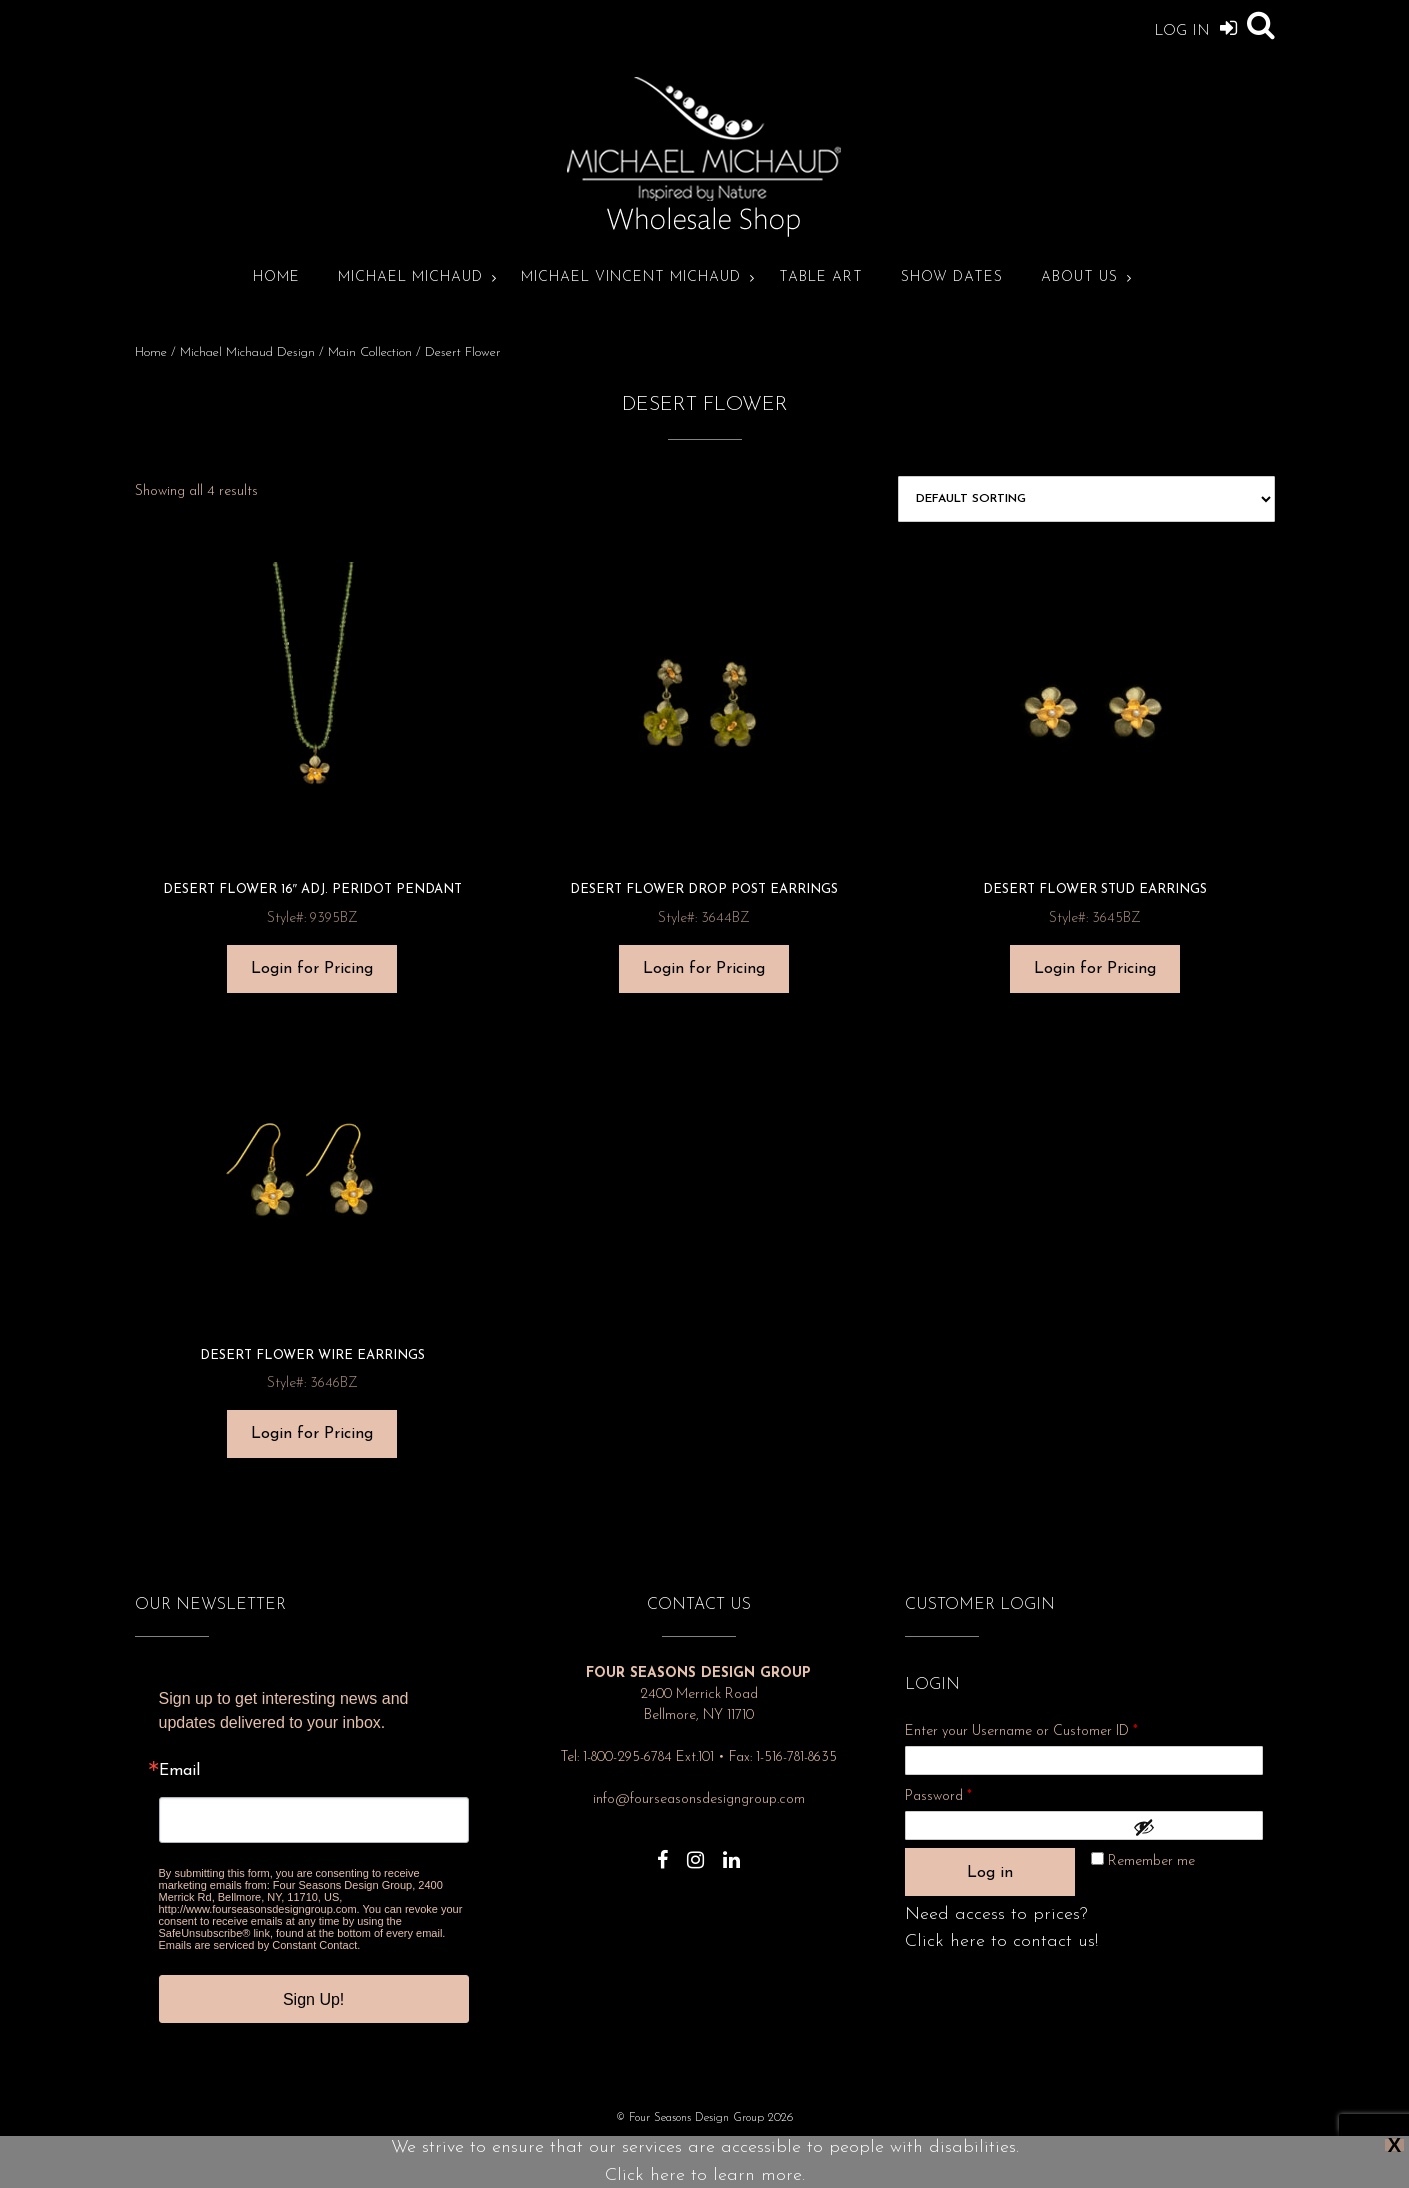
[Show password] (1193, 1827)
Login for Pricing (312, 969)
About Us (1079, 277)
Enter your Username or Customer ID (1021, 1731)
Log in (990, 1873)
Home (276, 277)
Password (965, 1793)
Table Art (821, 277)
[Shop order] (1086, 499)
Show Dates (952, 277)
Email (179, 1771)
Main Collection (370, 352)
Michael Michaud (410, 277)
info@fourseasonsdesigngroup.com (699, 1799)
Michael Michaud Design (247, 352)
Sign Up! (313, 1999)
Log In (1195, 27)
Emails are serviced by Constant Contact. (260, 1945)
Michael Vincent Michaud (631, 277)
